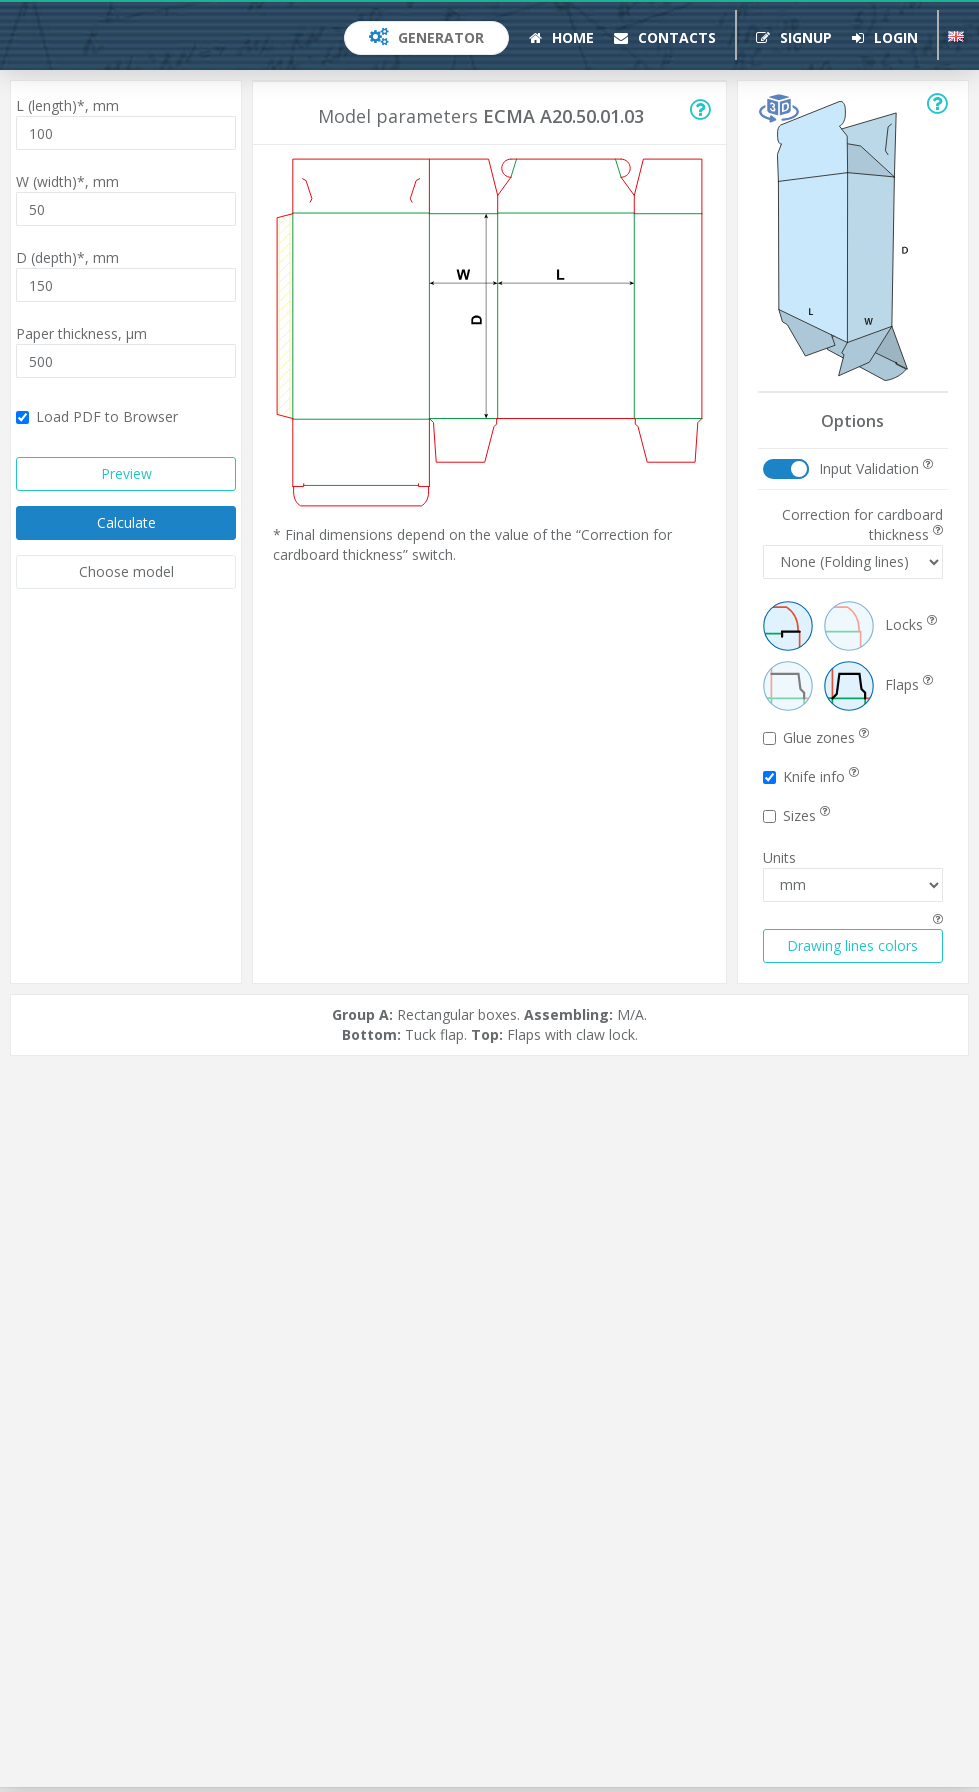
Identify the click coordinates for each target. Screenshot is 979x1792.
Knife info (811, 776)
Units (779, 857)
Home (561, 37)
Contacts (665, 37)
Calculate (126, 522)
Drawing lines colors (852, 945)
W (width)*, (67, 181)
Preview (126, 473)
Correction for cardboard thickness (862, 524)
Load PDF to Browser (97, 416)
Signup (794, 37)
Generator (426, 37)
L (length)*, (67, 105)
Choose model (126, 571)
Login (885, 37)
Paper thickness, (81, 333)
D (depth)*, (67, 257)
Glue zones (816, 737)
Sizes (796, 815)
